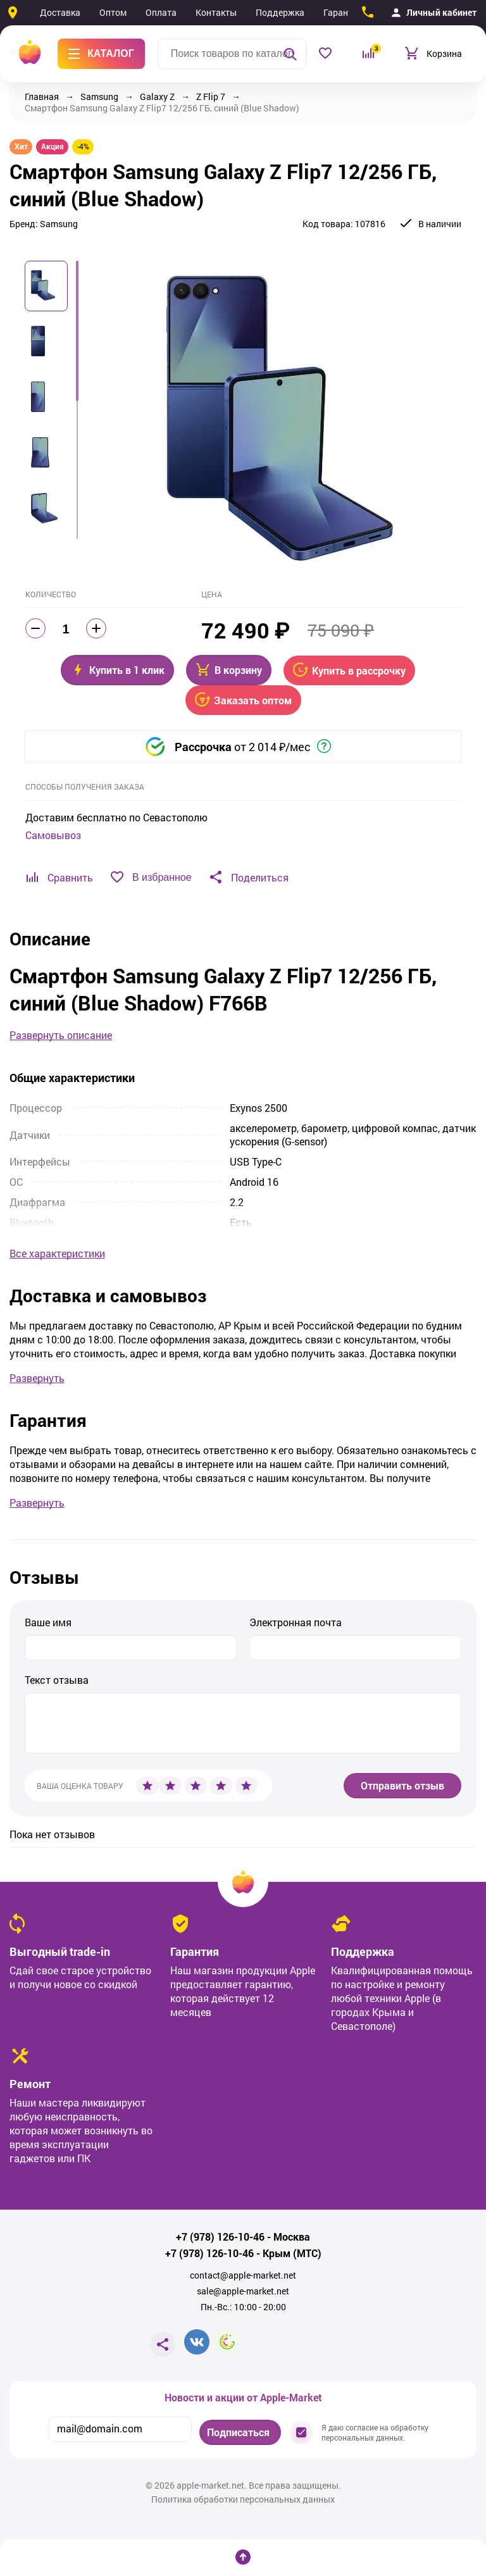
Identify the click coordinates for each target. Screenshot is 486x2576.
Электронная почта (295, 1622)
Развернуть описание (60, 1035)
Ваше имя (48, 1622)
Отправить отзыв (402, 1785)
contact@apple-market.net (243, 2275)
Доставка (60, 12)
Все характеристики (57, 1253)
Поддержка (280, 12)
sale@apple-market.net (243, 2291)
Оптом (113, 12)
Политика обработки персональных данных (243, 2499)
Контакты (216, 12)
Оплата (161, 12)
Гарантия (343, 12)
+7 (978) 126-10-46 (220, 2237)
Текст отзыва (57, 1679)
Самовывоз (53, 835)
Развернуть (37, 1378)
